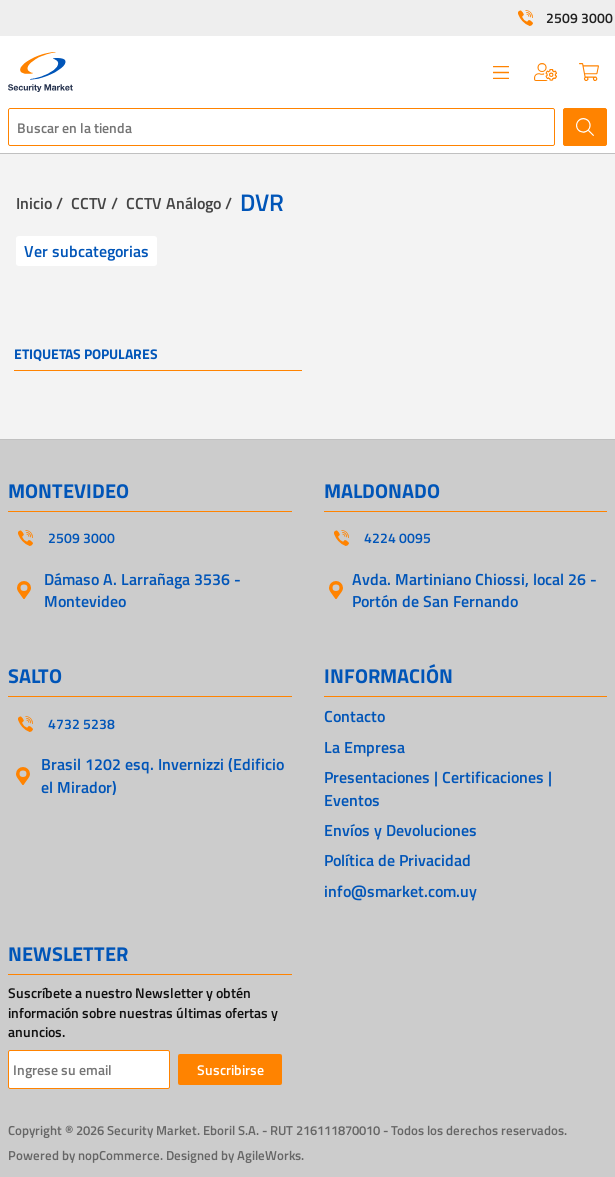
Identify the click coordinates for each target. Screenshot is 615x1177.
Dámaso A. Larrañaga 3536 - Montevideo (142, 590)
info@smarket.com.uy (400, 891)
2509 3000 (579, 18)
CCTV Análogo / (179, 203)
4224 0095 (397, 538)
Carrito (589, 72)
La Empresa (364, 747)
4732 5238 (81, 724)
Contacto (354, 716)
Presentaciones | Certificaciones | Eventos (438, 788)
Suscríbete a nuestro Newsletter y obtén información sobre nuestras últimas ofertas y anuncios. (143, 1012)
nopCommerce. (120, 1155)
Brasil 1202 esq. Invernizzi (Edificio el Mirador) (162, 775)
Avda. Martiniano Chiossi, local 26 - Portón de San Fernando (474, 590)
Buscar (585, 127)
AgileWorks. (270, 1155)
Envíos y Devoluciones (400, 830)
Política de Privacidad (397, 860)
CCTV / (94, 203)
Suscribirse (230, 1069)
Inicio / (39, 203)
